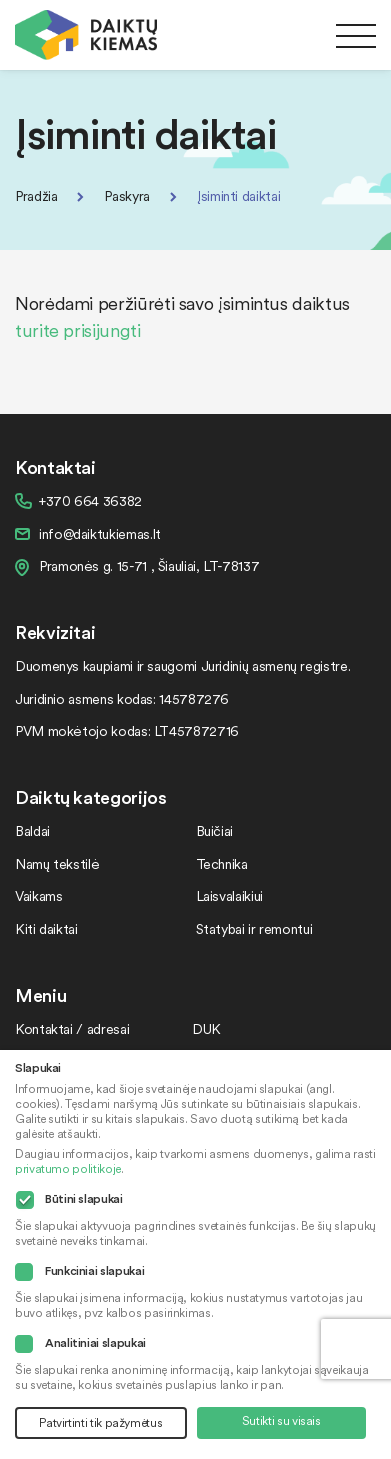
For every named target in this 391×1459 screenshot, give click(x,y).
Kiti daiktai (46, 928)
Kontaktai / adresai (72, 1028)
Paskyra (126, 195)
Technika (222, 863)
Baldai (32, 830)
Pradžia (36, 195)
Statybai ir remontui (254, 928)
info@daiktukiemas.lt (100, 533)
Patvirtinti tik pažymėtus (100, 1422)
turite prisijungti (78, 330)
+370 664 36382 (90, 500)
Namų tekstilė (57, 863)
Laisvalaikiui (229, 895)
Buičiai (214, 830)
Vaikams (38, 895)
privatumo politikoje (68, 1168)
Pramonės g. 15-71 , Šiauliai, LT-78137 (149, 565)
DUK (206, 1028)
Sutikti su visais (281, 1420)
